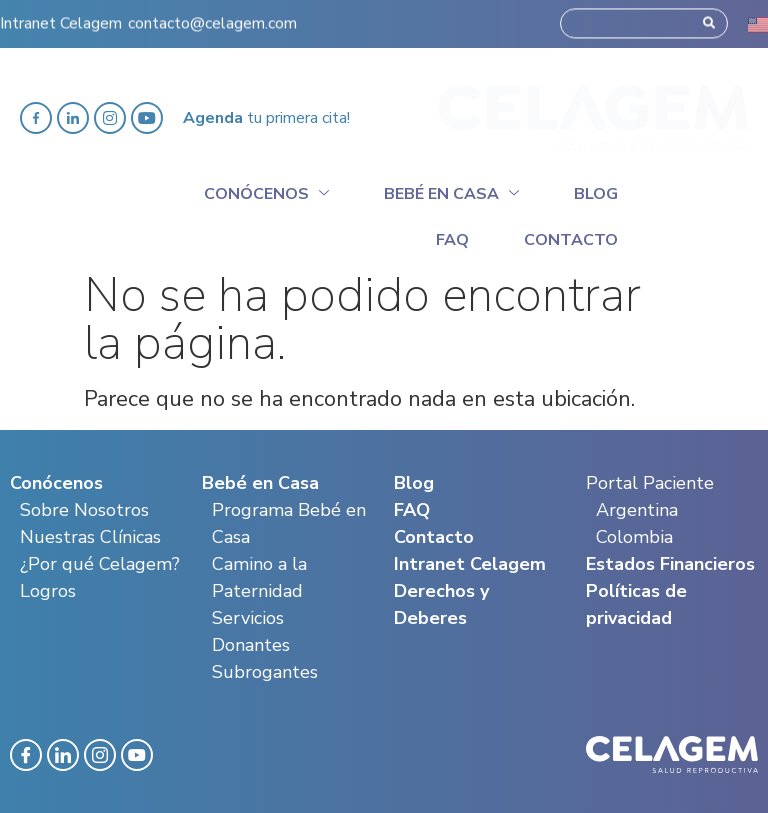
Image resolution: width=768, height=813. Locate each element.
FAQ (412, 510)
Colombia (634, 537)
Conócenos (266, 191)
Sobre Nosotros (84, 510)
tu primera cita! (266, 118)
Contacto (571, 240)
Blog (596, 194)
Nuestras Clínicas (90, 537)
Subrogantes (265, 672)
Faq (452, 240)
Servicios (248, 618)
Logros (48, 591)
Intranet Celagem (61, 18)
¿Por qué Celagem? (100, 564)
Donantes (251, 645)
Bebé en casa (451, 191)
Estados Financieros (670, 564)
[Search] (709, 18)
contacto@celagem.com (212, 18)
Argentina (637, 510)
